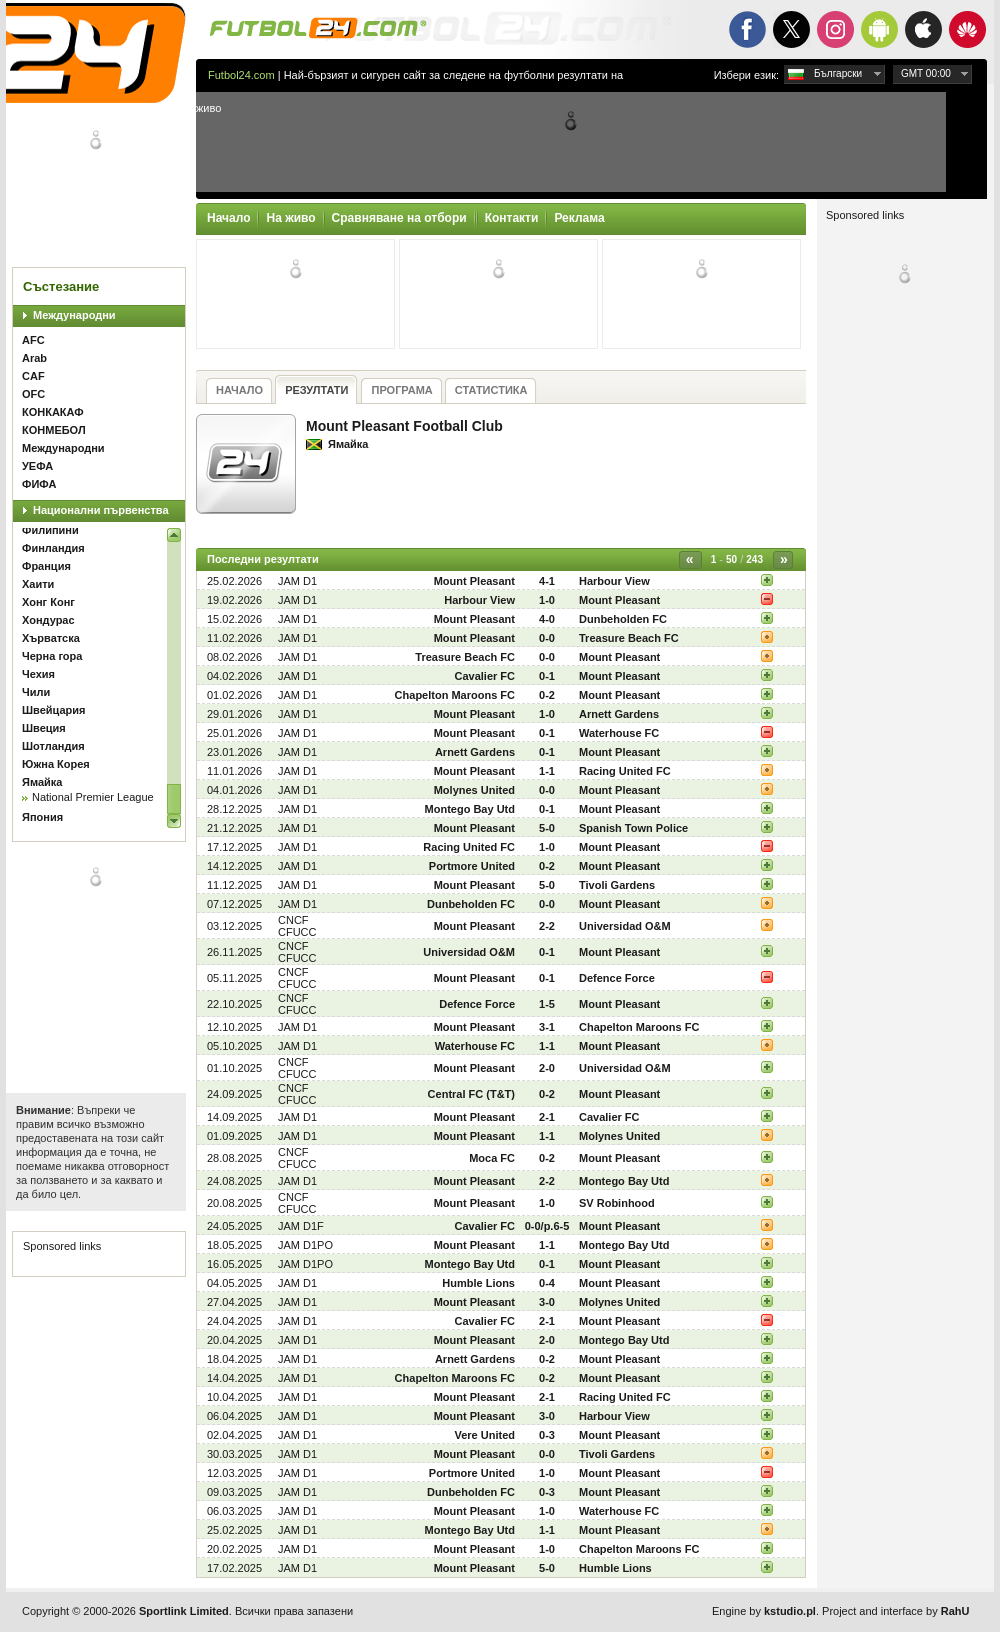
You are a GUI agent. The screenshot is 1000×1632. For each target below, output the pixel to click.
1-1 (547, 771)
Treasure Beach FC (629, 638)
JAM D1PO (305, 1245)
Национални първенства (101, 510)
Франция (46, 566)
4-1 (547, 581)
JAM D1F (301, 1226)
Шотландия (53, 746)
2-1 (547, 1117)
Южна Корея (56, 764)
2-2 (547, 926)
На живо (290, 218)
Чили (36, 692)
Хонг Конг (48, 602)
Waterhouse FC (619, 733)
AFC (33, 340)
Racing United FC (625, 771)
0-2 (547, 695)
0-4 (547, 1283)
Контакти (512, 218)
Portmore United (472, 866)
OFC (33, 394)
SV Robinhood (617, 1203)
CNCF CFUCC (297, 926)
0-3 (547, 1435)
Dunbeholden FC (623, 619)
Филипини (50, 530)
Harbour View (614, 581)
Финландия (53, 548)
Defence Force (617, 978)
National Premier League (93, 797)
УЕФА (37, 466)
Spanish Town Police (633, 828)
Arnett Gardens (619, 714)
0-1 (547, 676)
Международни (74, 315)
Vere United (484, 1435)
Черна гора (52, 656)
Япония (42, 817)
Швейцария (53, 710)
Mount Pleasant (474, 581)
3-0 (547, 1302)
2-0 (547, 1068)
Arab (34, 358)
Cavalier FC (484, 676)
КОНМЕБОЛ (54, 430)
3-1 (547, 1027)
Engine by (764, 1611)
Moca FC (492, 1158)
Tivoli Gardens (617, 885)
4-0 (547, 619)
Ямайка (42, 782)
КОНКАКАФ (53, 412)
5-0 (547, 828)
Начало (228, 218)
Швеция (44, 728)
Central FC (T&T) (471, 1094)
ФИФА (39, 484)
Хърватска (51, 638)
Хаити (38, 584)
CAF (33, 376)
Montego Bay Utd (470, 809)
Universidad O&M (625, 926)
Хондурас (48, 620)
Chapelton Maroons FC (455, 695)
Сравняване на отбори (399, 218)
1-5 (547, 1004)
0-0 (547, 638)
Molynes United (474, 790)
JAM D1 (297, 581)
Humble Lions (478, 1283)
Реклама (579, 218)
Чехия (38, 674)
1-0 (547, 600)
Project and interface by (895, 1611)
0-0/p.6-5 (547, 1226)
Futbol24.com (241, 75)
